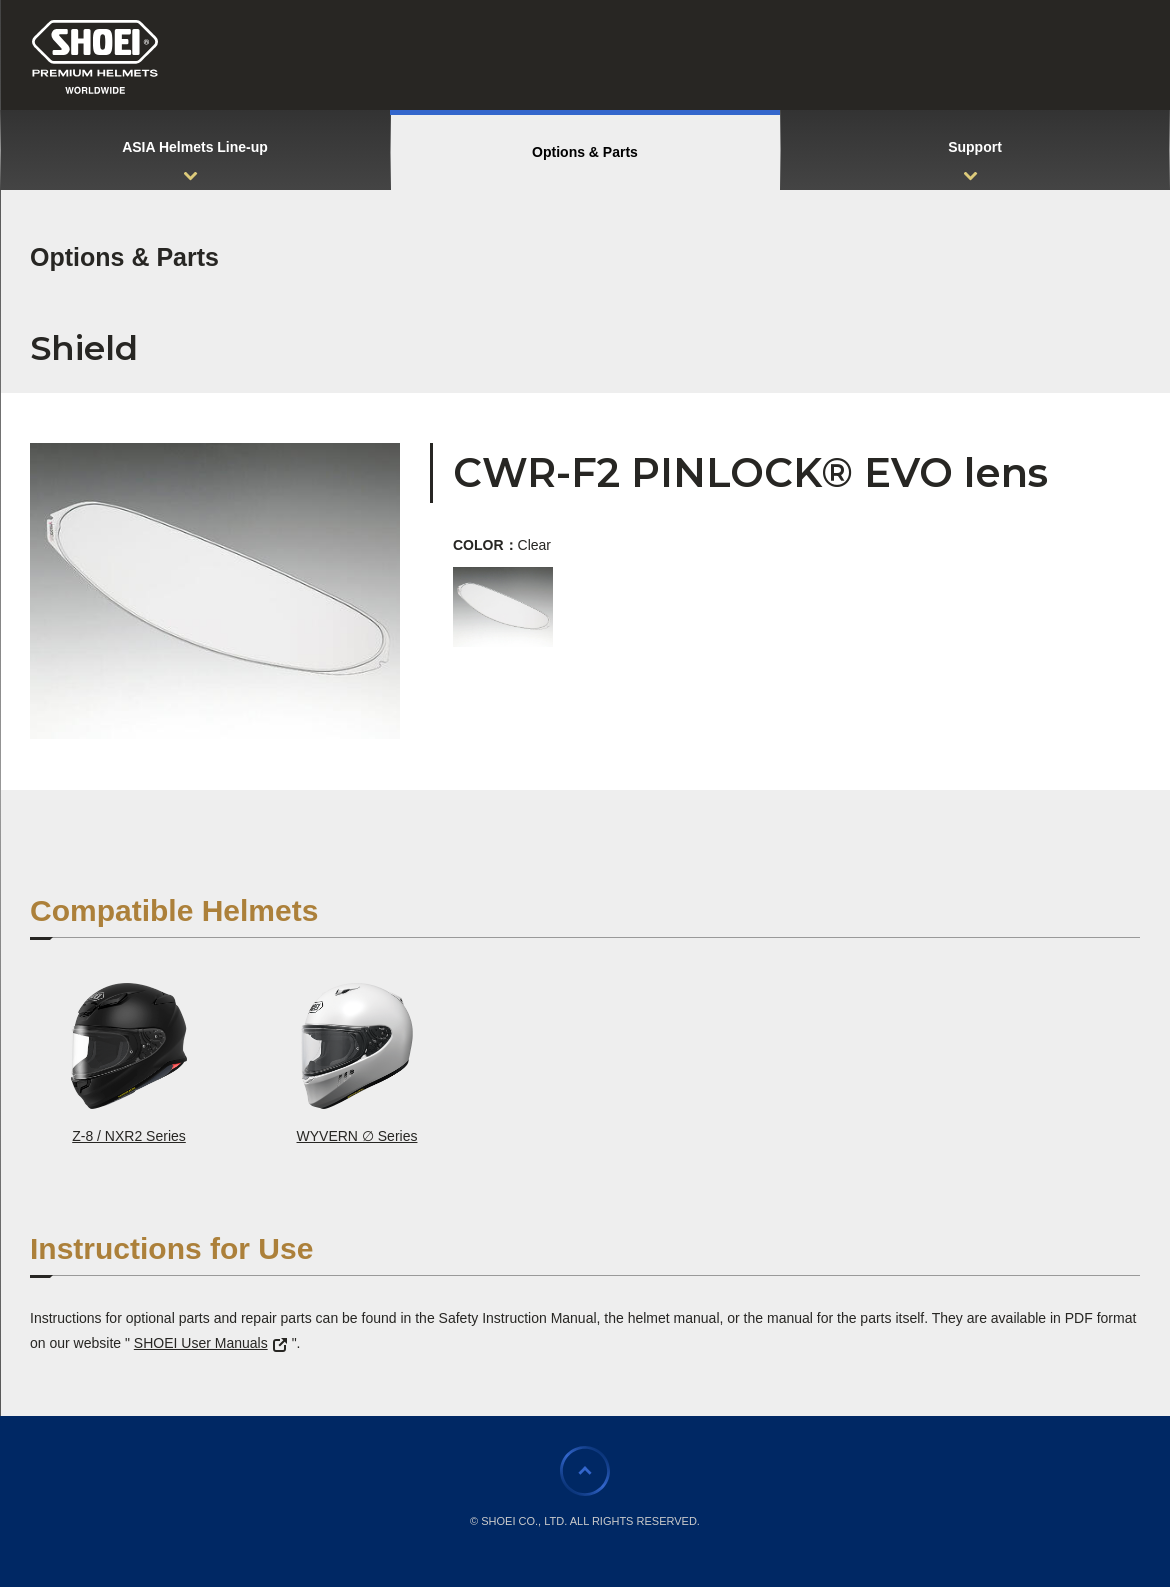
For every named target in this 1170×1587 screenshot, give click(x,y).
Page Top (585, 1471)
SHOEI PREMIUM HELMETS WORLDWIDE (95, 57)
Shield (84, 348)
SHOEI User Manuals (210, 1343)
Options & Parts (124, 257)
